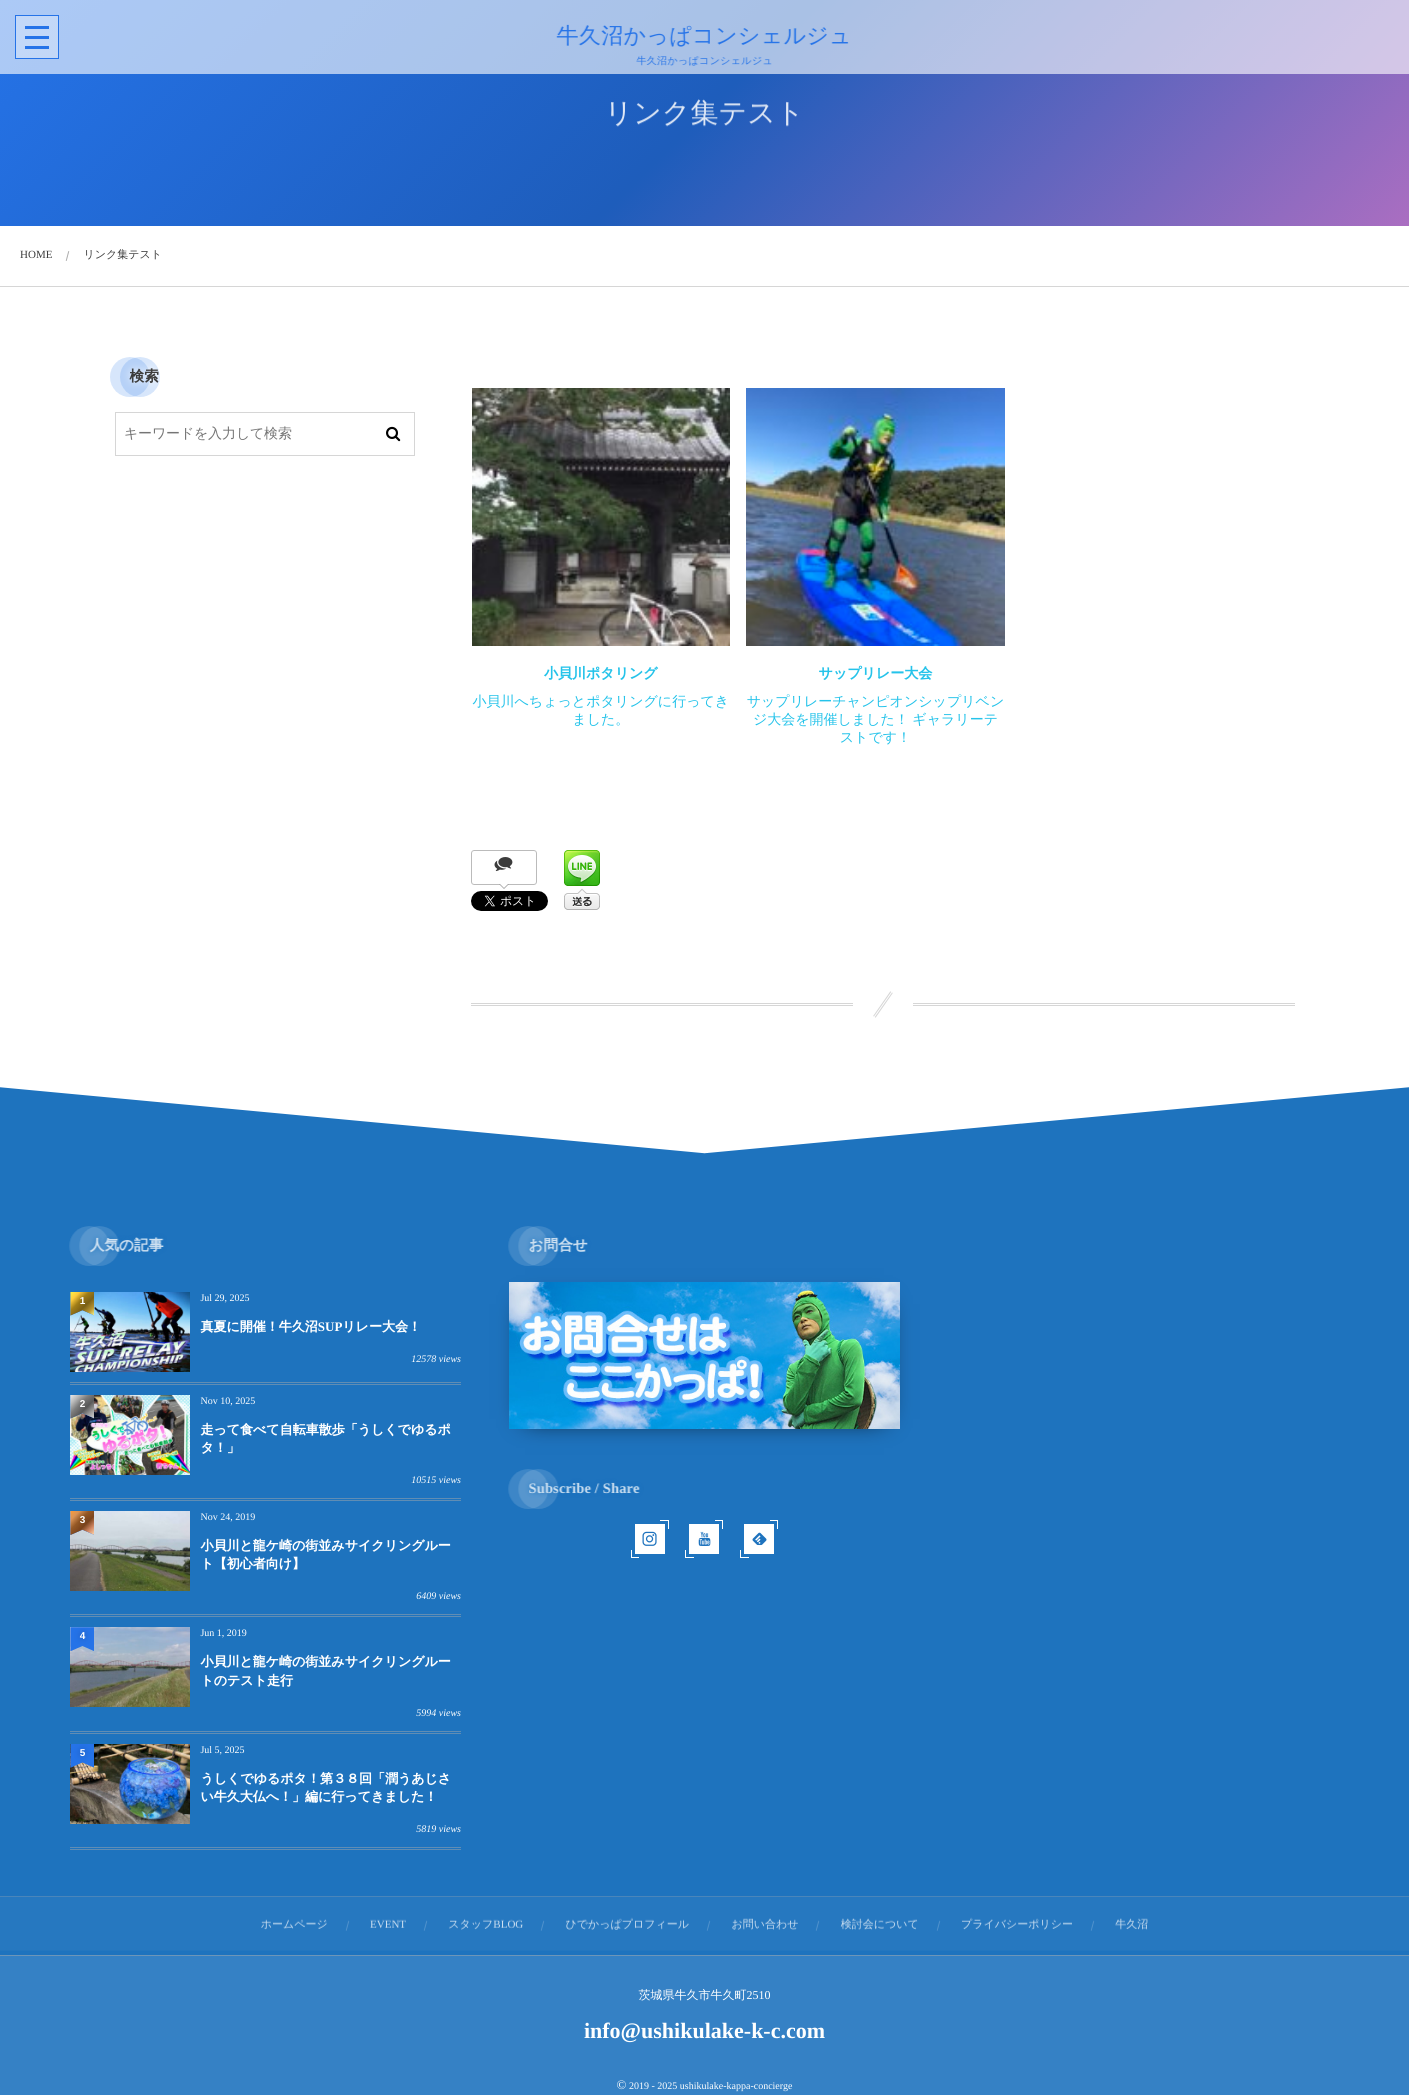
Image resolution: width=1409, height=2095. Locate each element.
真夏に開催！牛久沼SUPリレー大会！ (310, 1326)
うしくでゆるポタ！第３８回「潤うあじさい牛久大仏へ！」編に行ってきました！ (325, 1787)
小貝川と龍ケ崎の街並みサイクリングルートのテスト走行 (325, 1670)
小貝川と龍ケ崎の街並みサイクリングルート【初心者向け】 (325, 1554)
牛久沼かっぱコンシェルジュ (702, 36)
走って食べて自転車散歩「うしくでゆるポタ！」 (325, 1438)
